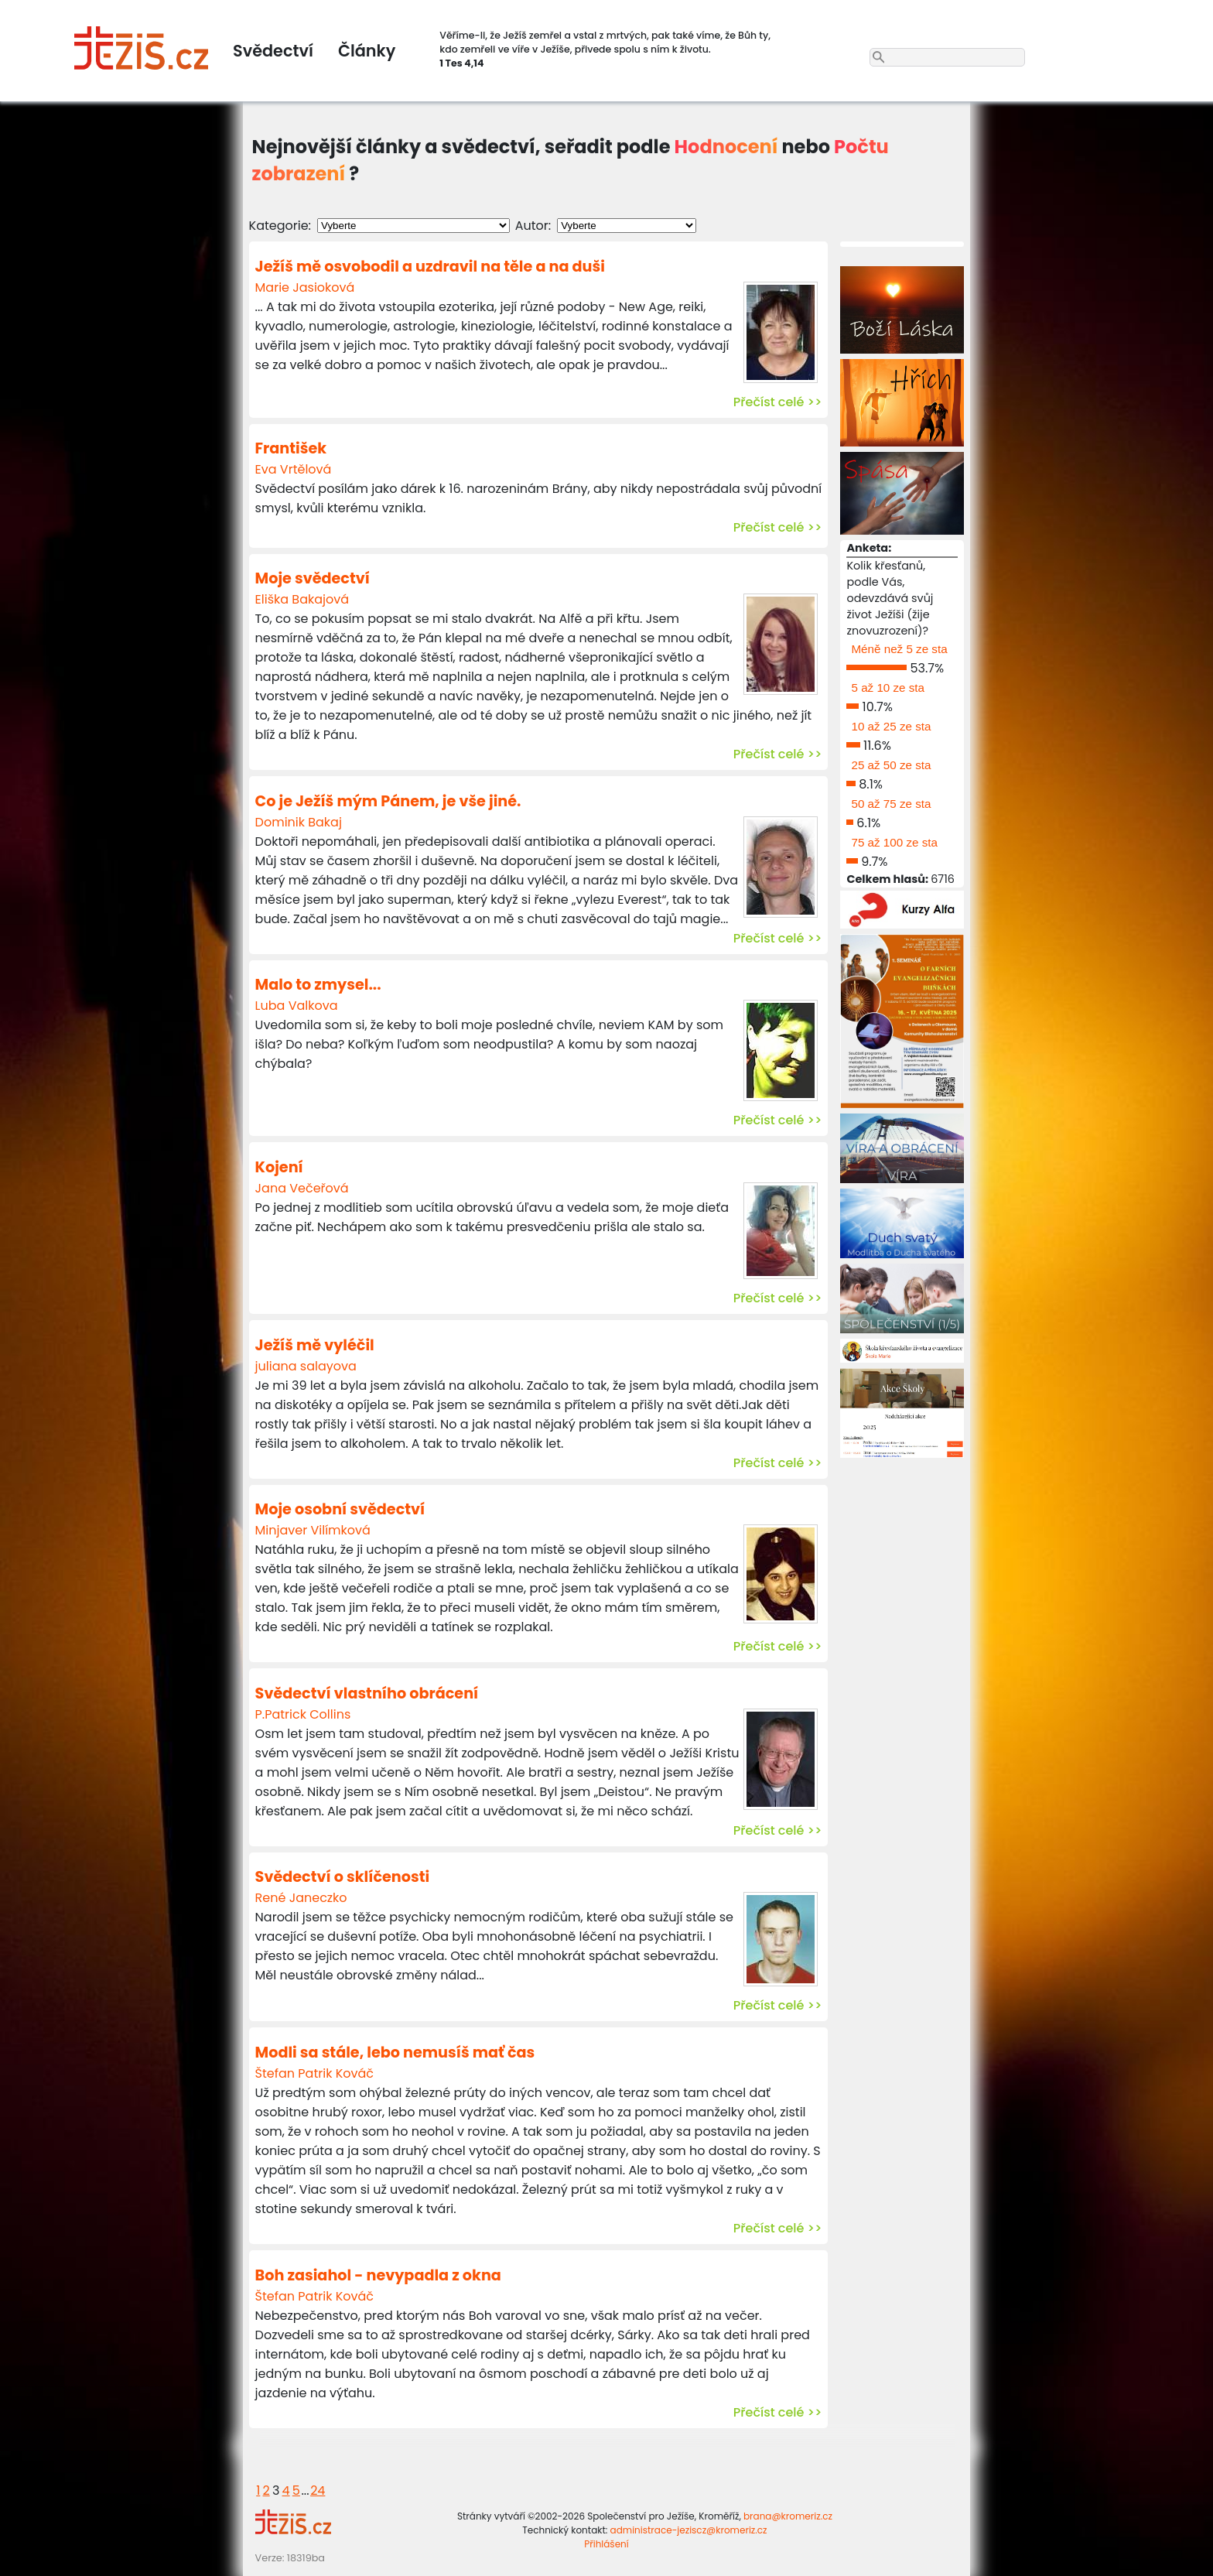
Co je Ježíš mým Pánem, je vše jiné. (388, 801)
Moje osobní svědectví (340, 1509)
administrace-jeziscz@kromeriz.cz (688, 2530)
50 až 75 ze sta (891, 803)
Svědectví (273, 50)
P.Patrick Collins (303, 1714)
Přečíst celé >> (777, 402)
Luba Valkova (296, 1005)
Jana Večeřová (302, 1188)
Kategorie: (280, 225)
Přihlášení (606, 2543)
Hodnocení (726, 146)
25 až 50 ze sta (891, 764)
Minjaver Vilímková (313, 1530)
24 (317, 2490)
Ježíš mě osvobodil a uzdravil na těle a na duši (430, 266)
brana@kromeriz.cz (787, 2516)
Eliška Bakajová (302, 599)
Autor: (533, 225)
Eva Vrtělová (293, 469)
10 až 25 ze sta (891, 726)
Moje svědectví (312, 578)
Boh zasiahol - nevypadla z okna (378, 2275)
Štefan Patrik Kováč (314, 2073)
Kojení (279, 1167)
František (291, 448)
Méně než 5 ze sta (899, 648)
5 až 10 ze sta (887, 687)
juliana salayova (306, 1366)
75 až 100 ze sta (894, 842)
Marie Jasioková (305, 287)
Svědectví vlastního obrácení (367, 1693)
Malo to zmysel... (318, 984)
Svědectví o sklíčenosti (342, 1876)
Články (366, 50)
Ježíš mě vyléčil (314, 1345)
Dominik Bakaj (298, 822)
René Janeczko (301, 1898)
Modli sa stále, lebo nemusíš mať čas (395, 2052)
